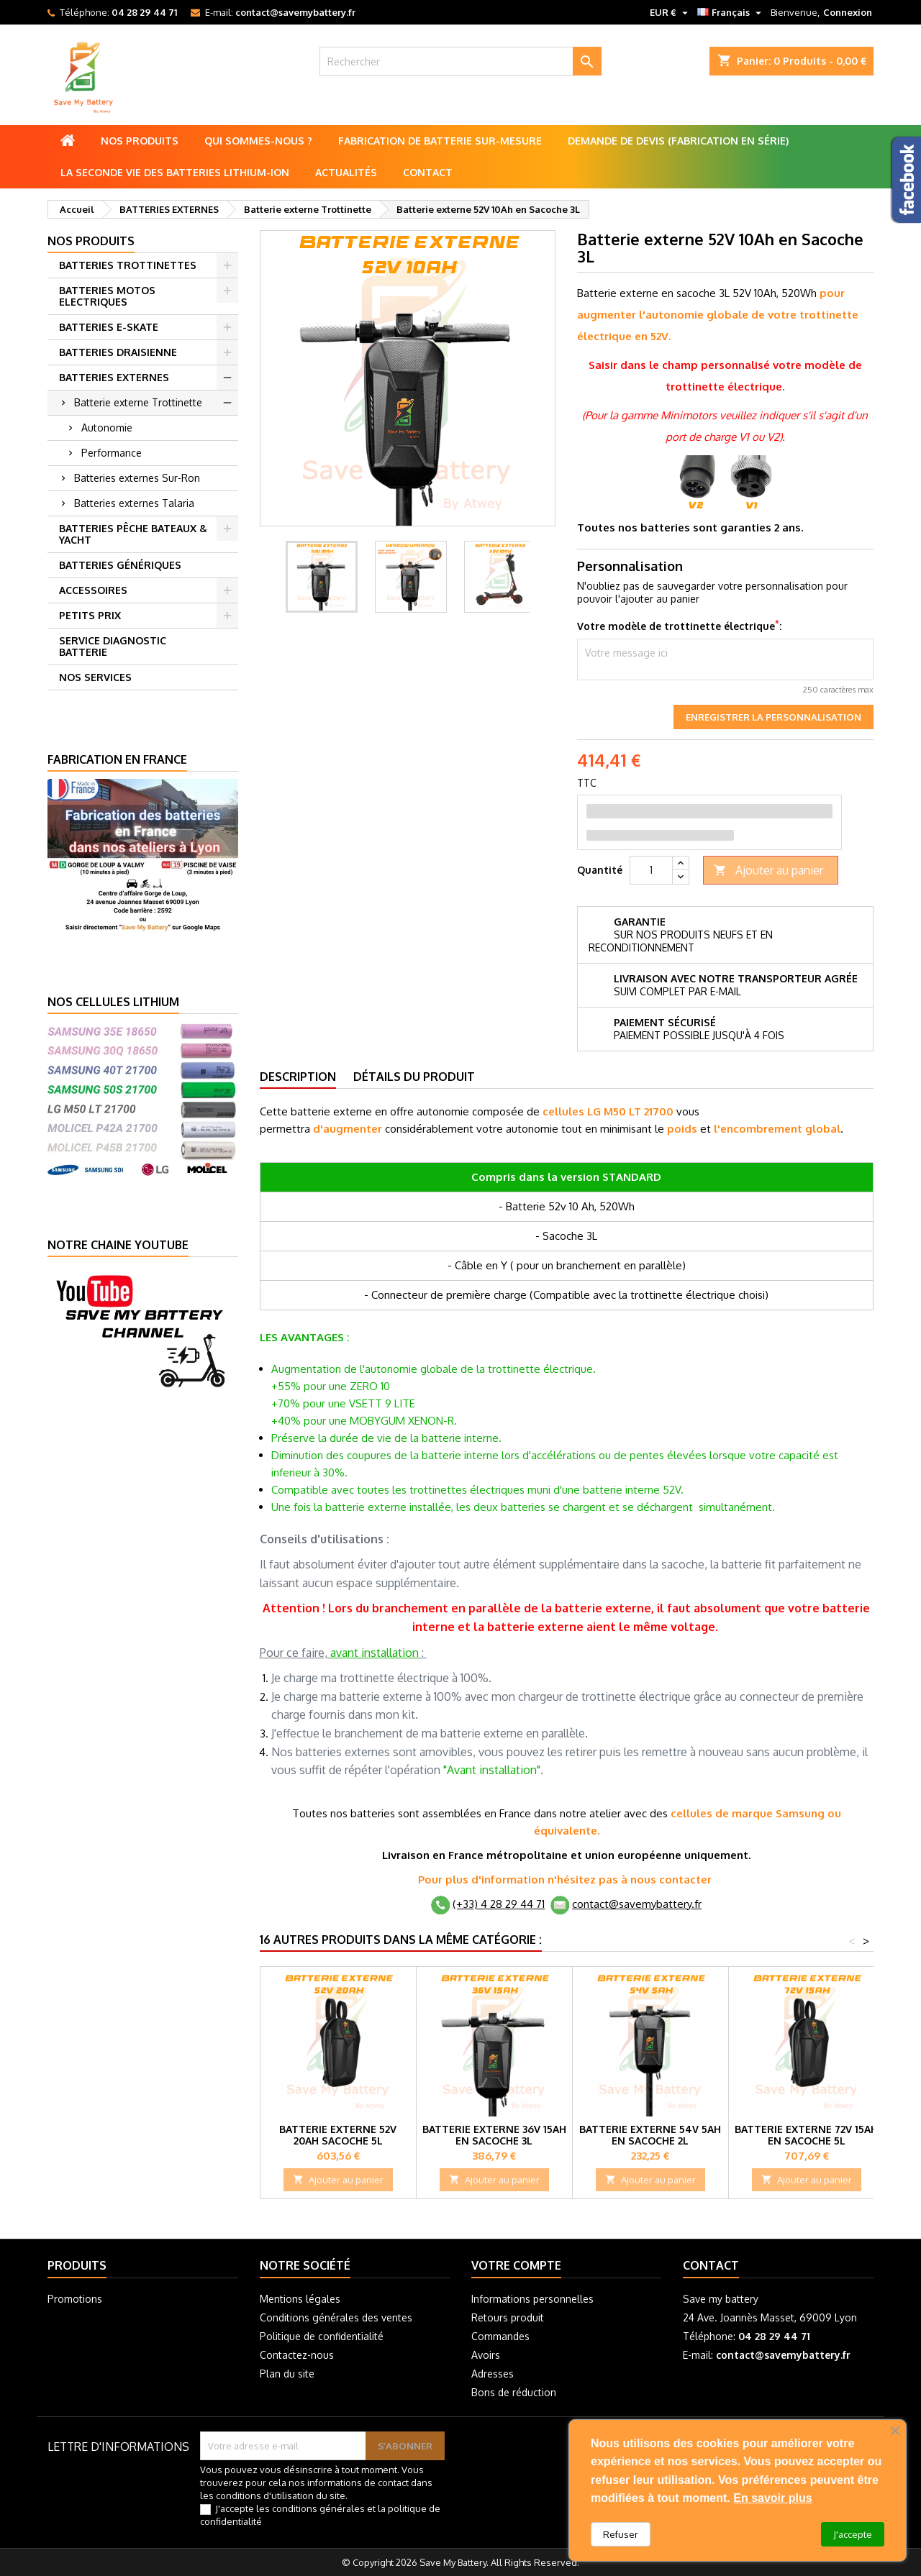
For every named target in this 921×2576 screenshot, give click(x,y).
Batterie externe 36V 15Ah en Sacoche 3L (494, 2135)
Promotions (74, 2299)
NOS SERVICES (95, 677)
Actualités (346, 172)
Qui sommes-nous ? (258, 140)
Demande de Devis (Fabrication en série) (678, 140)
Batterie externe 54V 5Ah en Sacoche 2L (650, 2135)
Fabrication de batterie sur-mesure (440, 140)
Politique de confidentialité (322, 2336)
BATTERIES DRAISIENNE (118, 352)
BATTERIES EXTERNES (114, 377)
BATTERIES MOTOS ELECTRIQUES (107, 296)
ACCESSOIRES (93, 590)
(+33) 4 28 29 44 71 (499, 1904)
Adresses (492, 2373)
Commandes (500, 2336)
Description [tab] (298, 1076)
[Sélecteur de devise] (670, 12)
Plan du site (287, 2373)
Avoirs (485, 2355)
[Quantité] (651, 870)
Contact (428, 172)
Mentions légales (300, 2299)
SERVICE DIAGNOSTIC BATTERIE (112, 646)
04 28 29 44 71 (144, 12)
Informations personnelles (532, 2299)
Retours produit (507, 2317)
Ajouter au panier (768, 870)
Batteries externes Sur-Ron (137, 478)
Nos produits (139, 140)
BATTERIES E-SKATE (108, 327)
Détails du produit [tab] (414, 1076)
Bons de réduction (513, 2392)
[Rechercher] (460, 61)
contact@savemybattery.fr (295, 12)
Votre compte (516, 2265)
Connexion (847, 12)
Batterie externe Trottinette (138, 402)
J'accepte (852, 2534)
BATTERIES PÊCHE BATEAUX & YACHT (133, 534)
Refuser (620, 2534)
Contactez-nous (297, 2355)
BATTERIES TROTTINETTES (127, 265)
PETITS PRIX (90, 615)
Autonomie (106, 427)
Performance (111, 453)
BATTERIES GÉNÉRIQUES (120, 565)
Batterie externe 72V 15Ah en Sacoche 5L (806, 2135)
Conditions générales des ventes (336, 2317)
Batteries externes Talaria (134, 503)
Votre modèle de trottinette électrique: (679, 626)
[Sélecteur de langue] (731, 12)
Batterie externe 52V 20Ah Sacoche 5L (337, 2135)
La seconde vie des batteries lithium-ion (174, 172)
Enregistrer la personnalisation (773, 717)
